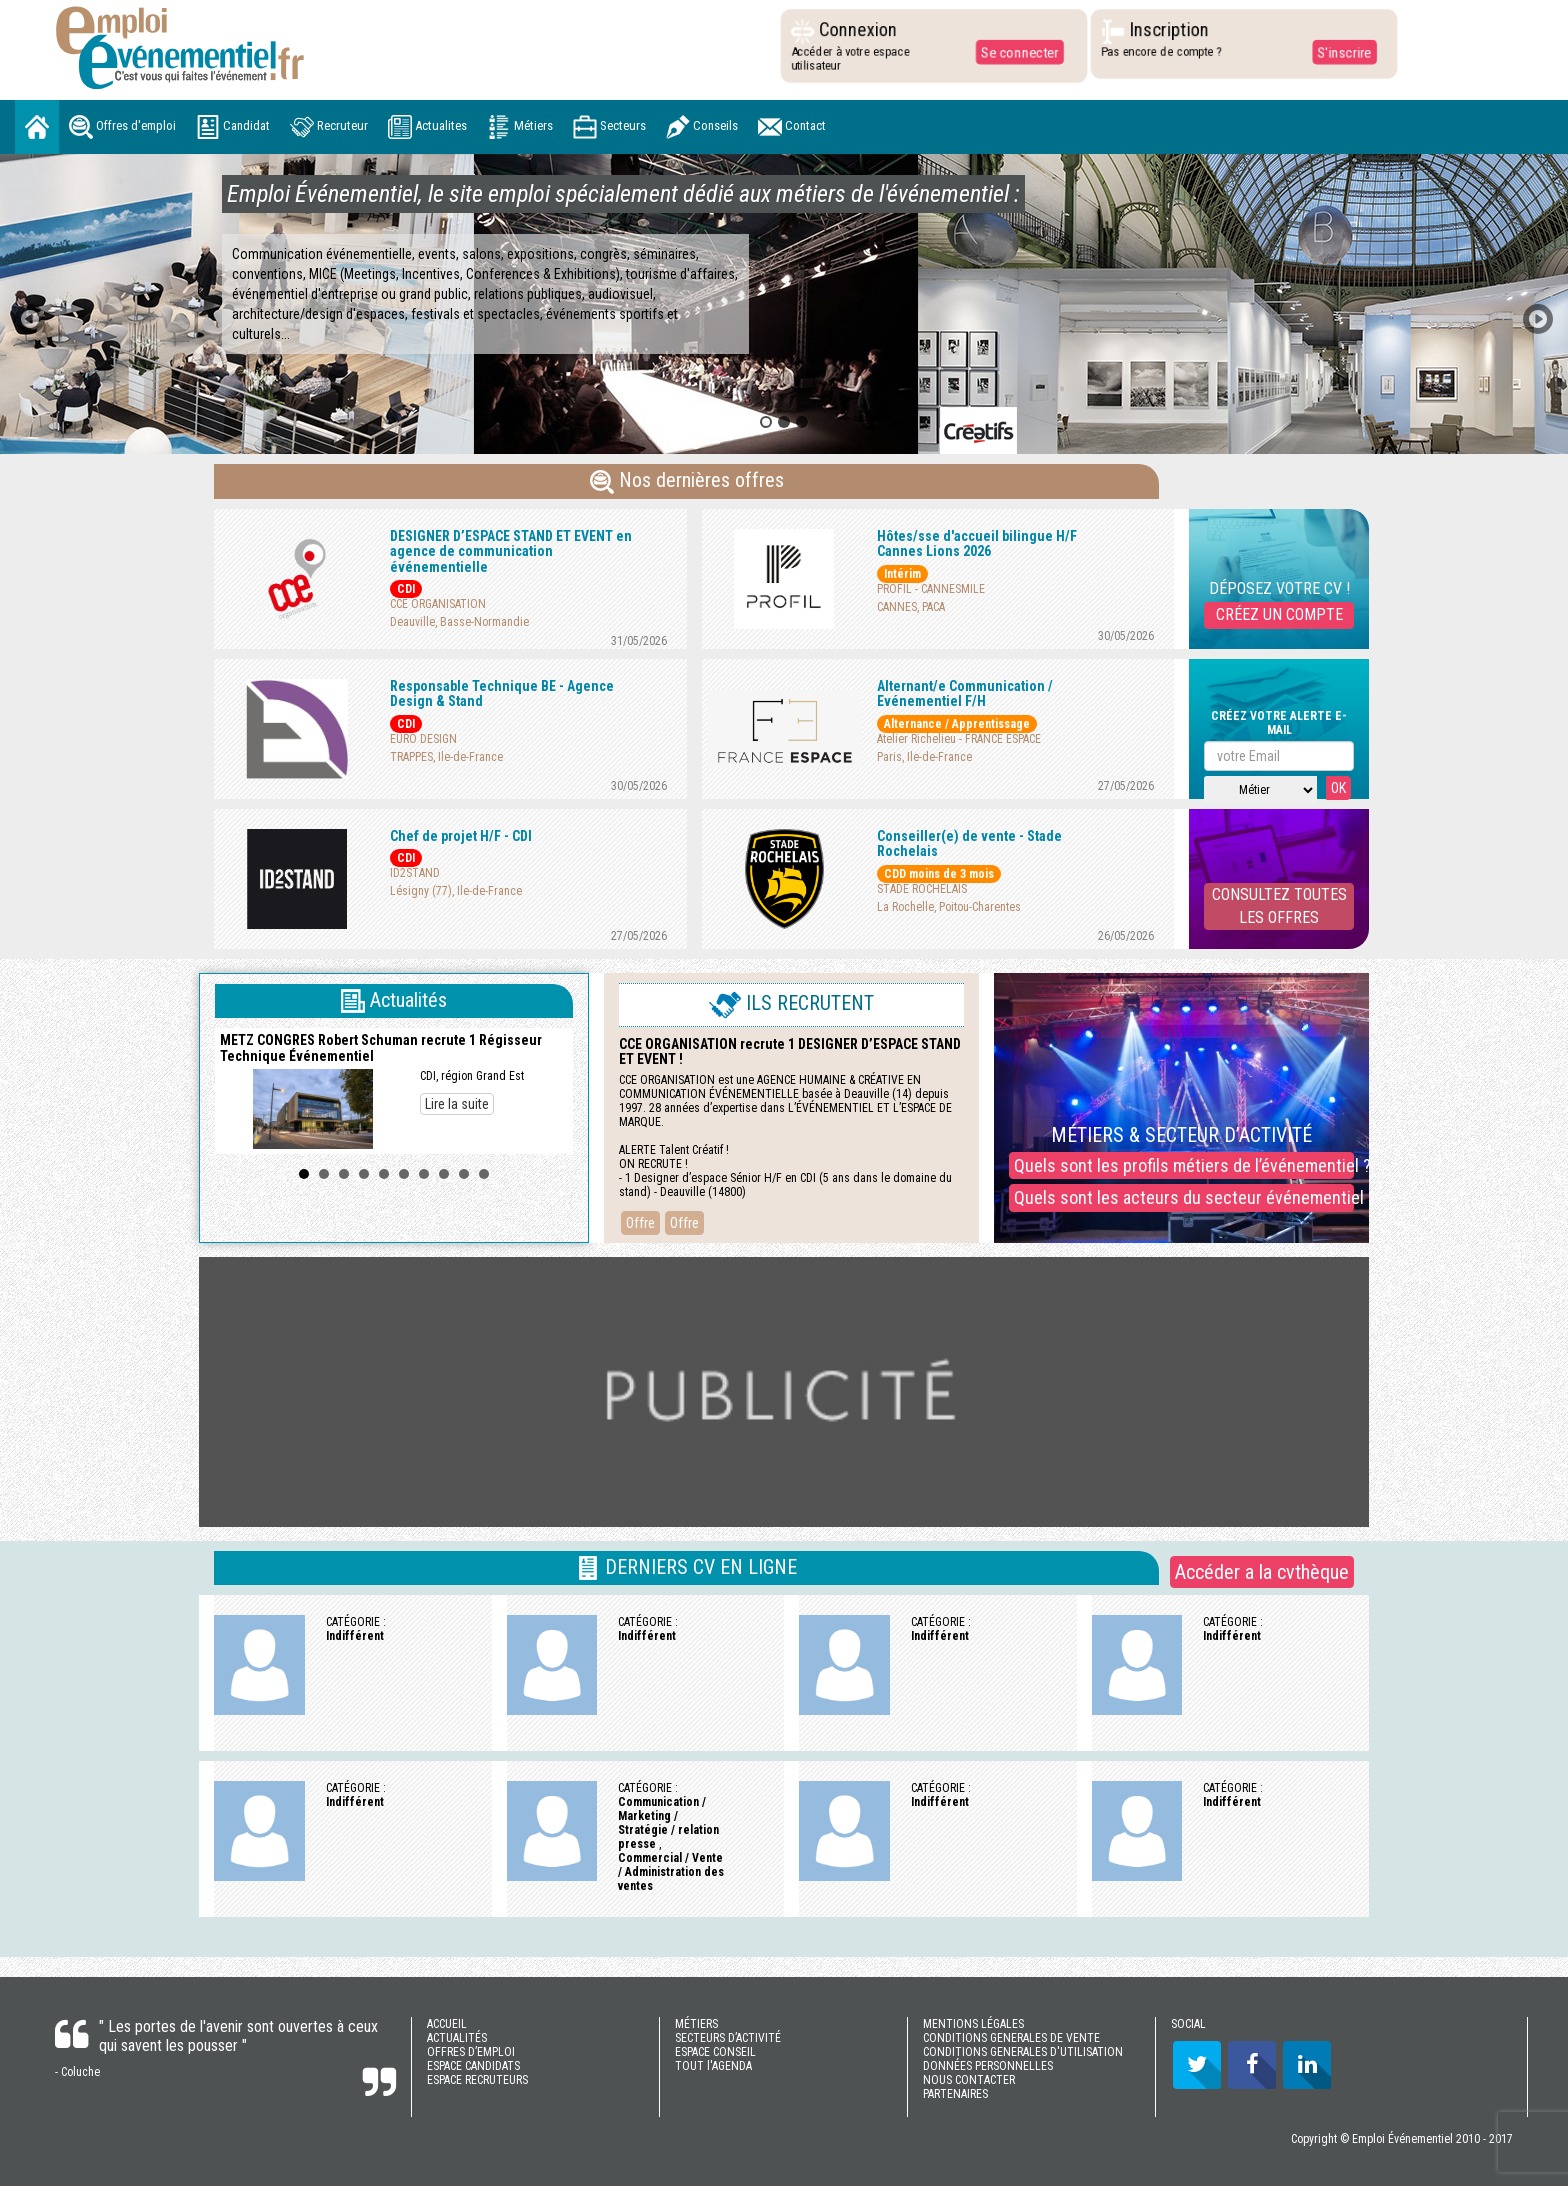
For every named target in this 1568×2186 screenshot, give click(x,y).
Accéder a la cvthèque (1262, 1572)
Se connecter (1018, 52)
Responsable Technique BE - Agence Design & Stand (502, 693)
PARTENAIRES (955, 2094)
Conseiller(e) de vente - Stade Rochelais (969, 843)
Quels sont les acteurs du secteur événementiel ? (1184, 1197)
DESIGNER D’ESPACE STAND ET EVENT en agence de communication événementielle (511, 551)
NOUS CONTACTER (969, 2080)
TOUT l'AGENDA (713, 2066)
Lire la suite (457, 1104)
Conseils (702, 127)
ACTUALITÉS (457, 2038)
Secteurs (609, 127)
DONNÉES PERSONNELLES (988, 2066)
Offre (640, 1223)
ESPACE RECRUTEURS (477, 2080)
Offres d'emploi (122, 127)
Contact (792, 127)
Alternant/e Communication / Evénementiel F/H (965, 693)
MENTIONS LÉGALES (973, 2024)
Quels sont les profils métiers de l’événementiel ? (1184, 1165)
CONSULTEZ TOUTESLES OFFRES (1279, 906)
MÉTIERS (696, 2024)
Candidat (233, 127)
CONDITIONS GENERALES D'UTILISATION (1023, 2052)
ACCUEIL (447, 2024)
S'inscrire (1342, 52)
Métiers (520, 127)
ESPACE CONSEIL (715, 2052)
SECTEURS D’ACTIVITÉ (728, 2038)
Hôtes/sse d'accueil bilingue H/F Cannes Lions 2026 (977, 543)
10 (484, 1174)
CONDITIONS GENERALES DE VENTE (1011, 2038)
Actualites (427, 127)
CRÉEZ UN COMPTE (1279, 614)
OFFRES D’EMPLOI (471, 2052)
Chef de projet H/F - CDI (461, 836)
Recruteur (329, 127)
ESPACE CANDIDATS (473, 2066)
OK (1338, 788)
